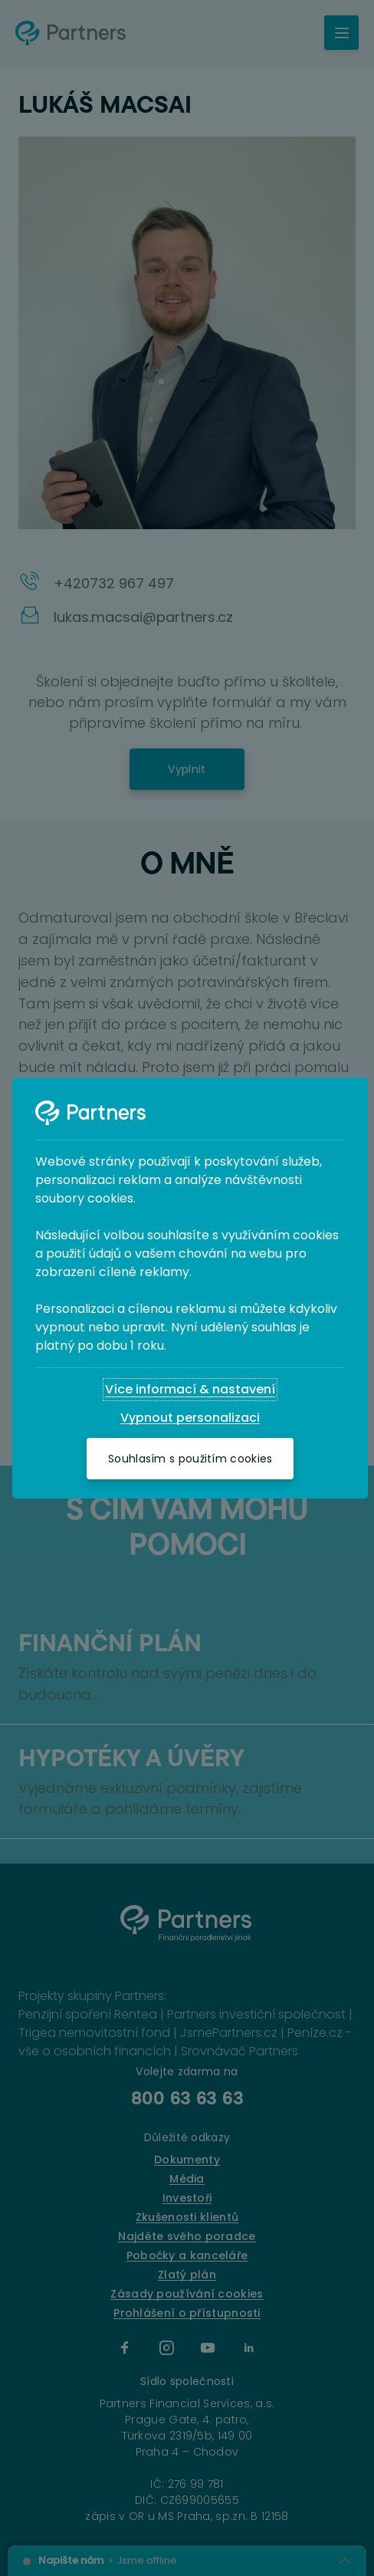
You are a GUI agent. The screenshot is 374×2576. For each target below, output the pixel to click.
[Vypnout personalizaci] (190, 1418)
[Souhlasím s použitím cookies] (190, 1458)
